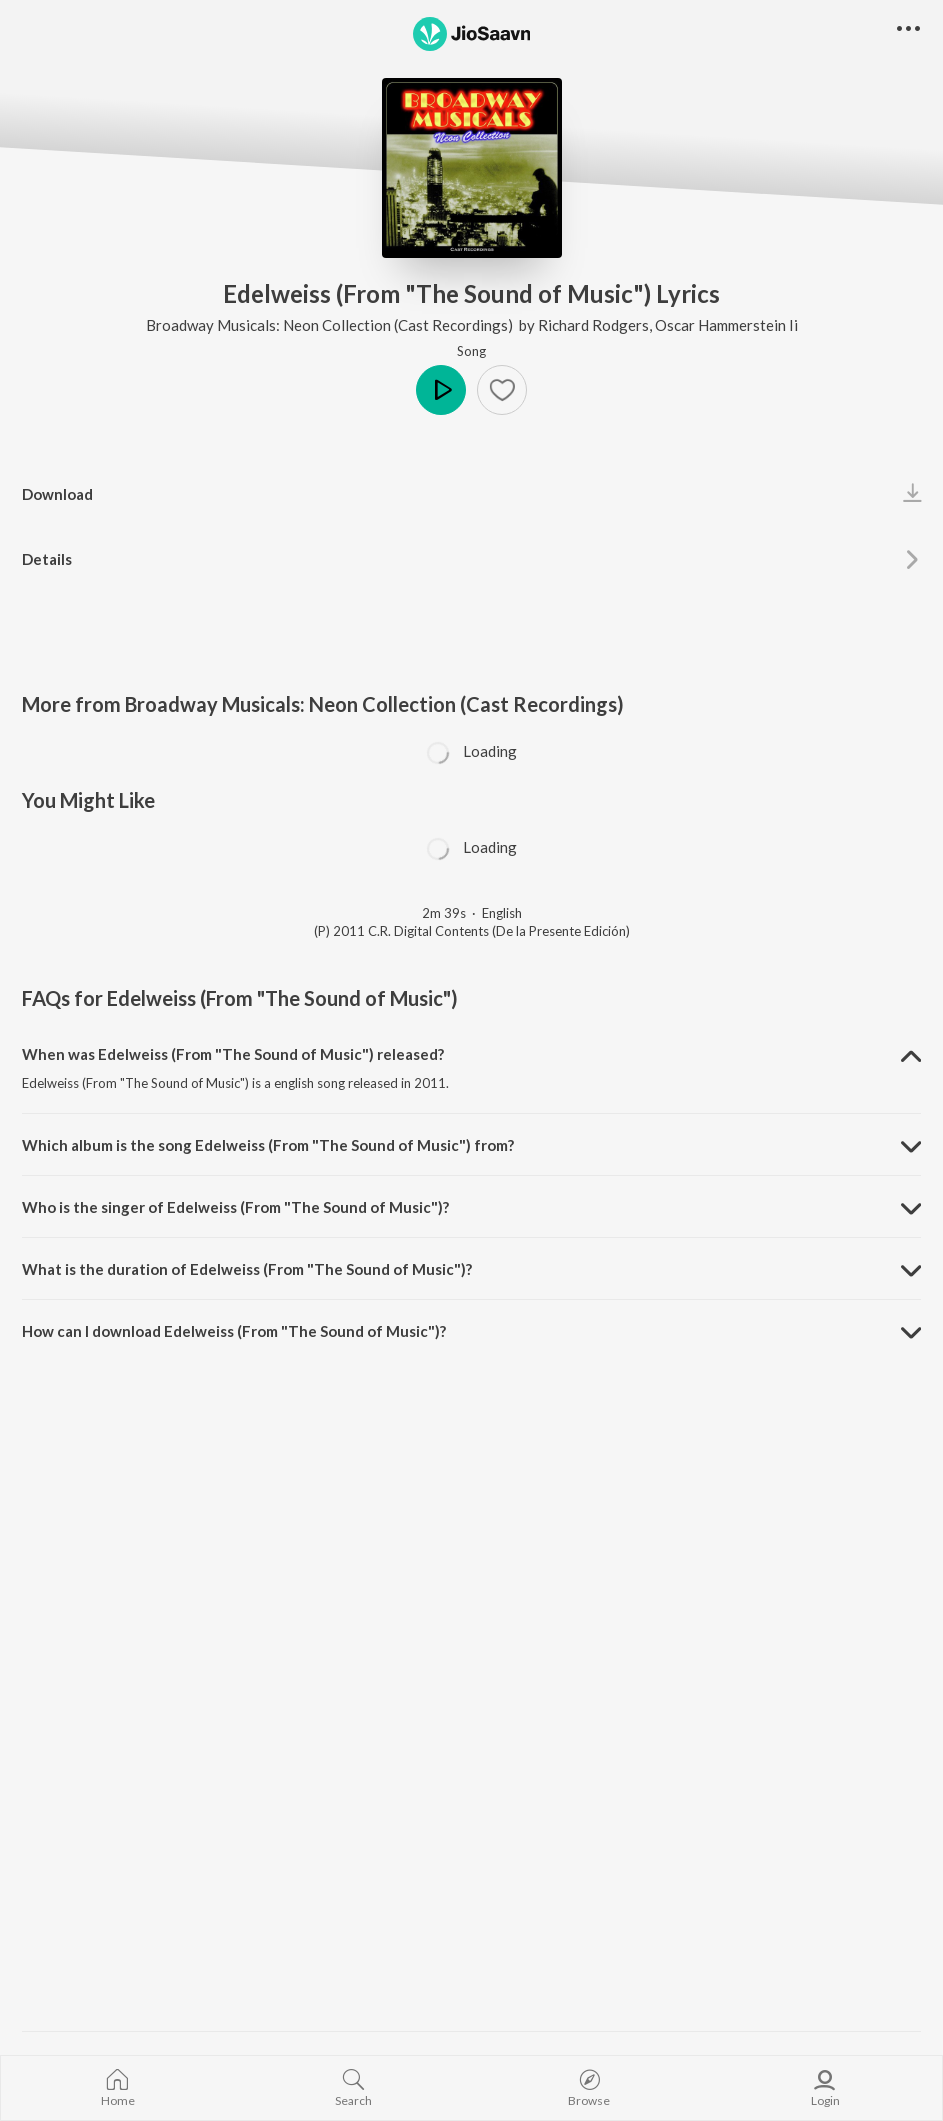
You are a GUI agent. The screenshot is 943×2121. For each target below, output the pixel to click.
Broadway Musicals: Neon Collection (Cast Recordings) (331, 325)
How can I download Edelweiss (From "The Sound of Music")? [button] (234, 1331)
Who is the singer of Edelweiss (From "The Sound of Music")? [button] (235, 1207)
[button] (502, 390)
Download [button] (57, 494)
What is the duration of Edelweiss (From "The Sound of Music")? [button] (247, 1269)
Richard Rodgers (593, 325)
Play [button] (441, 390)
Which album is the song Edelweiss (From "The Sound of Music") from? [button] (268, 1145)
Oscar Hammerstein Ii (726, 325)
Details (47, 559)
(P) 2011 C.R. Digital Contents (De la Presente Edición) (472, 931)
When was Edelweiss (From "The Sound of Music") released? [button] (233, 1054)
